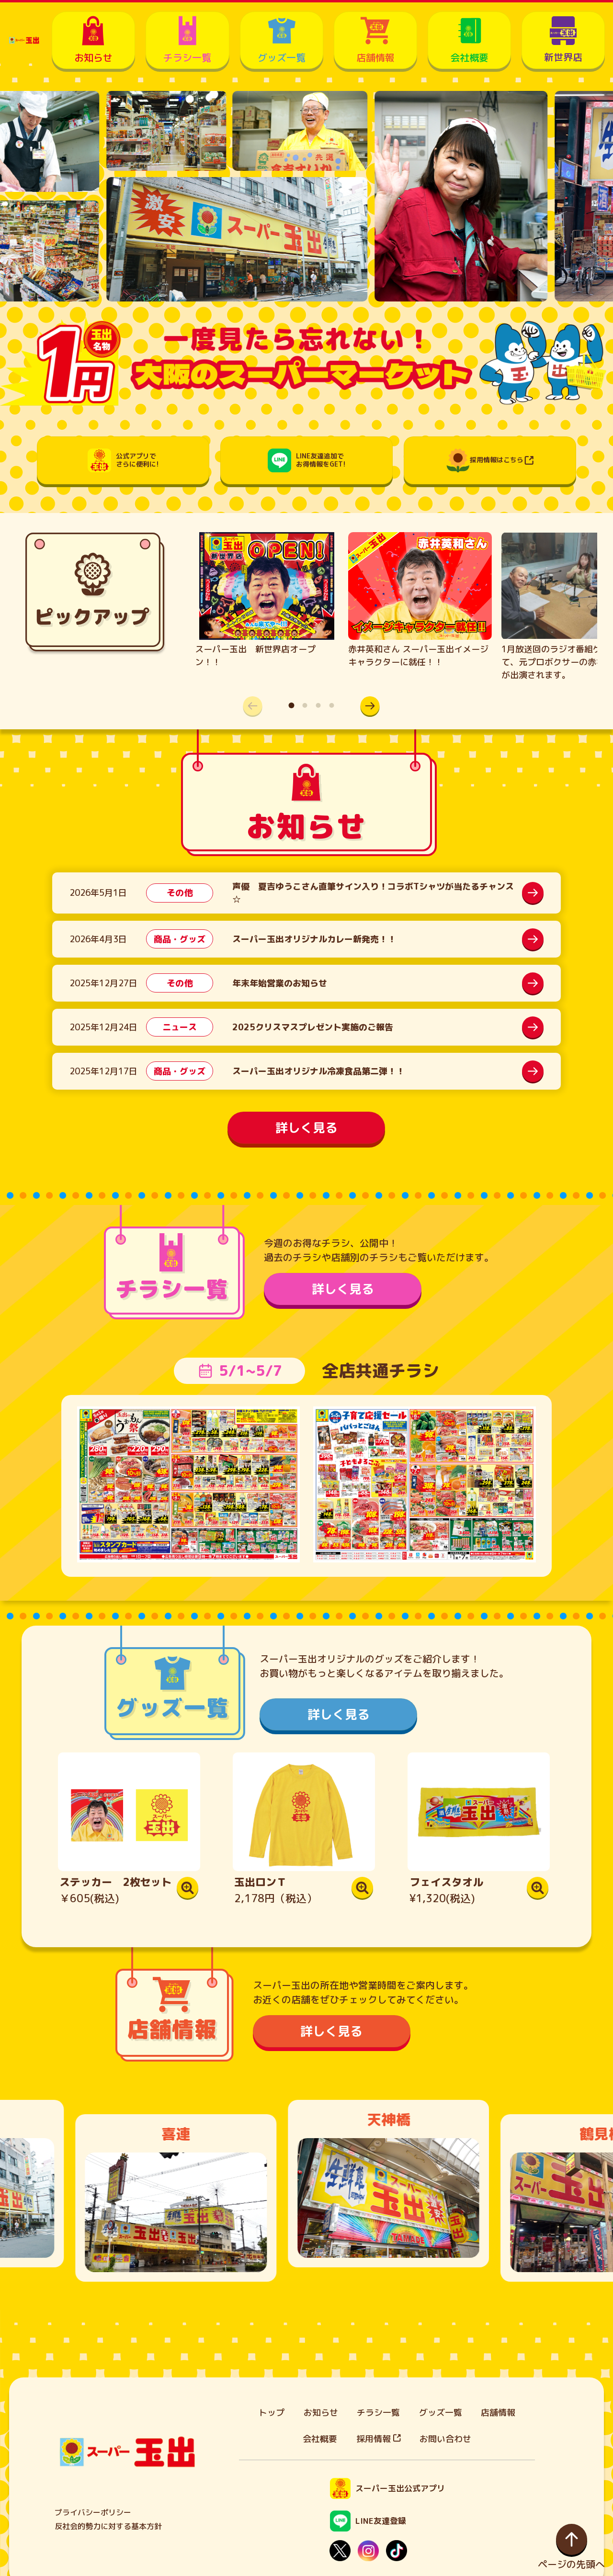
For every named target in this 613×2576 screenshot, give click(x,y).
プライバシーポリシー (93, 2512)
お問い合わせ (445, 2439)
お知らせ (321, 2413)
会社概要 (320, 2439)
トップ (271, 2413)
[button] (365, 705)
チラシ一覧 (378, 2413)
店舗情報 (498, 2413)
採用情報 (378, 2439)
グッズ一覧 (440, 2413)
